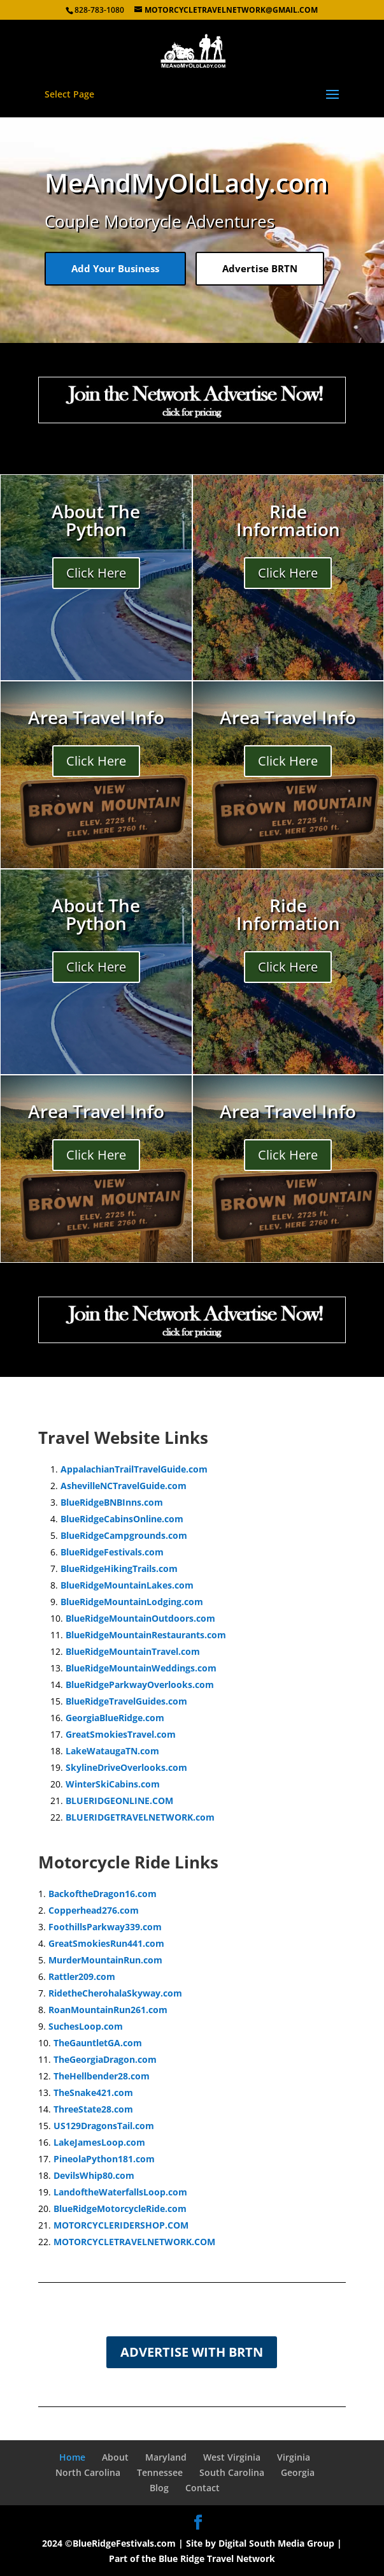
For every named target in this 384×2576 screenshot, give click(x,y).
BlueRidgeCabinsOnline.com (121, 1519)
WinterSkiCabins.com (113, 1784)
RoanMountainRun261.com (107, 2010)
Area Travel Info (96, 717)
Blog (159, 2488)
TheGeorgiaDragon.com (105, 2059)
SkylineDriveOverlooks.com (126, 1767)
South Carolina (231, 2472)
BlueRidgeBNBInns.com (111, 1502)
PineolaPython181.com (104, 2159)
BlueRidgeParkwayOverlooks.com (140, 1684)
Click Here (96, 572)
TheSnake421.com (93, 2092)
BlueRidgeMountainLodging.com (131, 1602)
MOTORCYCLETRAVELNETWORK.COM (134, 2242)
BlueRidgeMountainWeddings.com (141, 1668)
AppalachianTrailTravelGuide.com (134, 1469)
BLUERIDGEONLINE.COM (119, 1800)
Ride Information (288, 520)
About (115, 2457)
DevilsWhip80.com (93, 2175)
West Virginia (231, 2457)
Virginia (293, 2457)
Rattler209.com (81, 1976)
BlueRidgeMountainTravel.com (133, 1651)
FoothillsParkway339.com (105, 1927)
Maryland (166, 2457)
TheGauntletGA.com (97, 2043)
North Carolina (87, 2472)
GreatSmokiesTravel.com (121, 1734)
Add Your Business (115, 268)
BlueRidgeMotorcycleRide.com (120, 2208)
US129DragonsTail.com (103, 2126)
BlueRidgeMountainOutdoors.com (140, 1618)
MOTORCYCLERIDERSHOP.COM (120, 2225)
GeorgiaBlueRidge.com (115, 1718)
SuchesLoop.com (85, 2026)
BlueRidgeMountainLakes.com (127, 1585)
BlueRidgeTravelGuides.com (126, 1701)
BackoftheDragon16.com (102, 1894)
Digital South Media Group (276, 2543)
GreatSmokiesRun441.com (106, 1943)
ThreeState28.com (93, 2109)
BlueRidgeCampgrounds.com (123, 1535)
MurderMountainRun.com (105, 1960)
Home (72, 2457)
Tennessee (160, 2472)
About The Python (96, 520)
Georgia (298, 2472)
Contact (202, 2488)
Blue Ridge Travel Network (217, 2558)
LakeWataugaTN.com (112, 1751)
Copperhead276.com (93, 1910)
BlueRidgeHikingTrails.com (119, 1568)
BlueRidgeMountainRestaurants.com (146, 1635)
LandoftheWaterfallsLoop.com (120, 2192)
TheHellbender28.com (101, 2076)
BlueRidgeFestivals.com (112, 1552)
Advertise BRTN (259, 268)
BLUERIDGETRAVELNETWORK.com (140, 1817)
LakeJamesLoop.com (99, 2142)
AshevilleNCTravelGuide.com (123, 1486)
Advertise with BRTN (191, 2352)
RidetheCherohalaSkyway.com (115, 1993)
